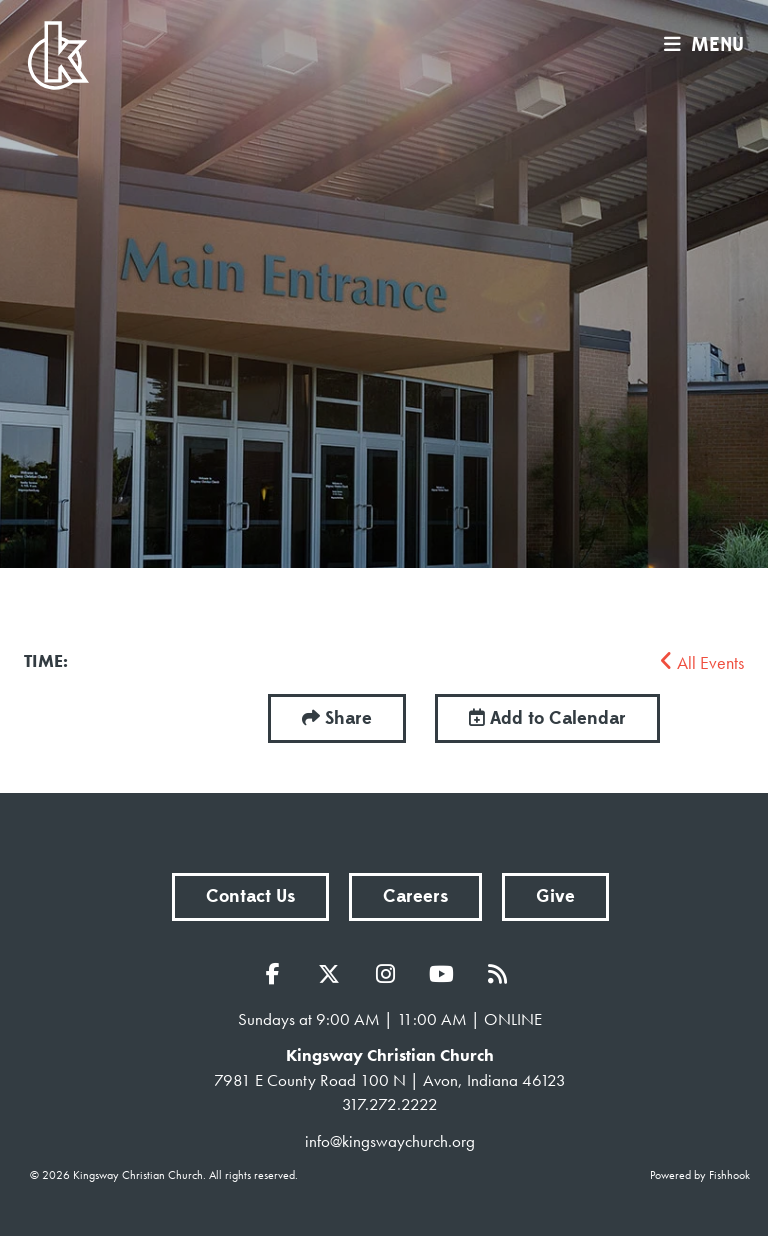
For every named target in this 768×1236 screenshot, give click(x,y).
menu (699, 45)
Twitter (334, 974)
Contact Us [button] (250, 896)
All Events (702, 662)
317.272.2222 (390, 1104)
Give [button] (555, 896)
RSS (502, 974)
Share (348, 718)
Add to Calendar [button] (547, 718)
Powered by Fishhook (700, 1175)
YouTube (446, 974)
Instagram (390, 974)
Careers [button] (415, 896)
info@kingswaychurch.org (390, 1141)
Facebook (278, 974)
